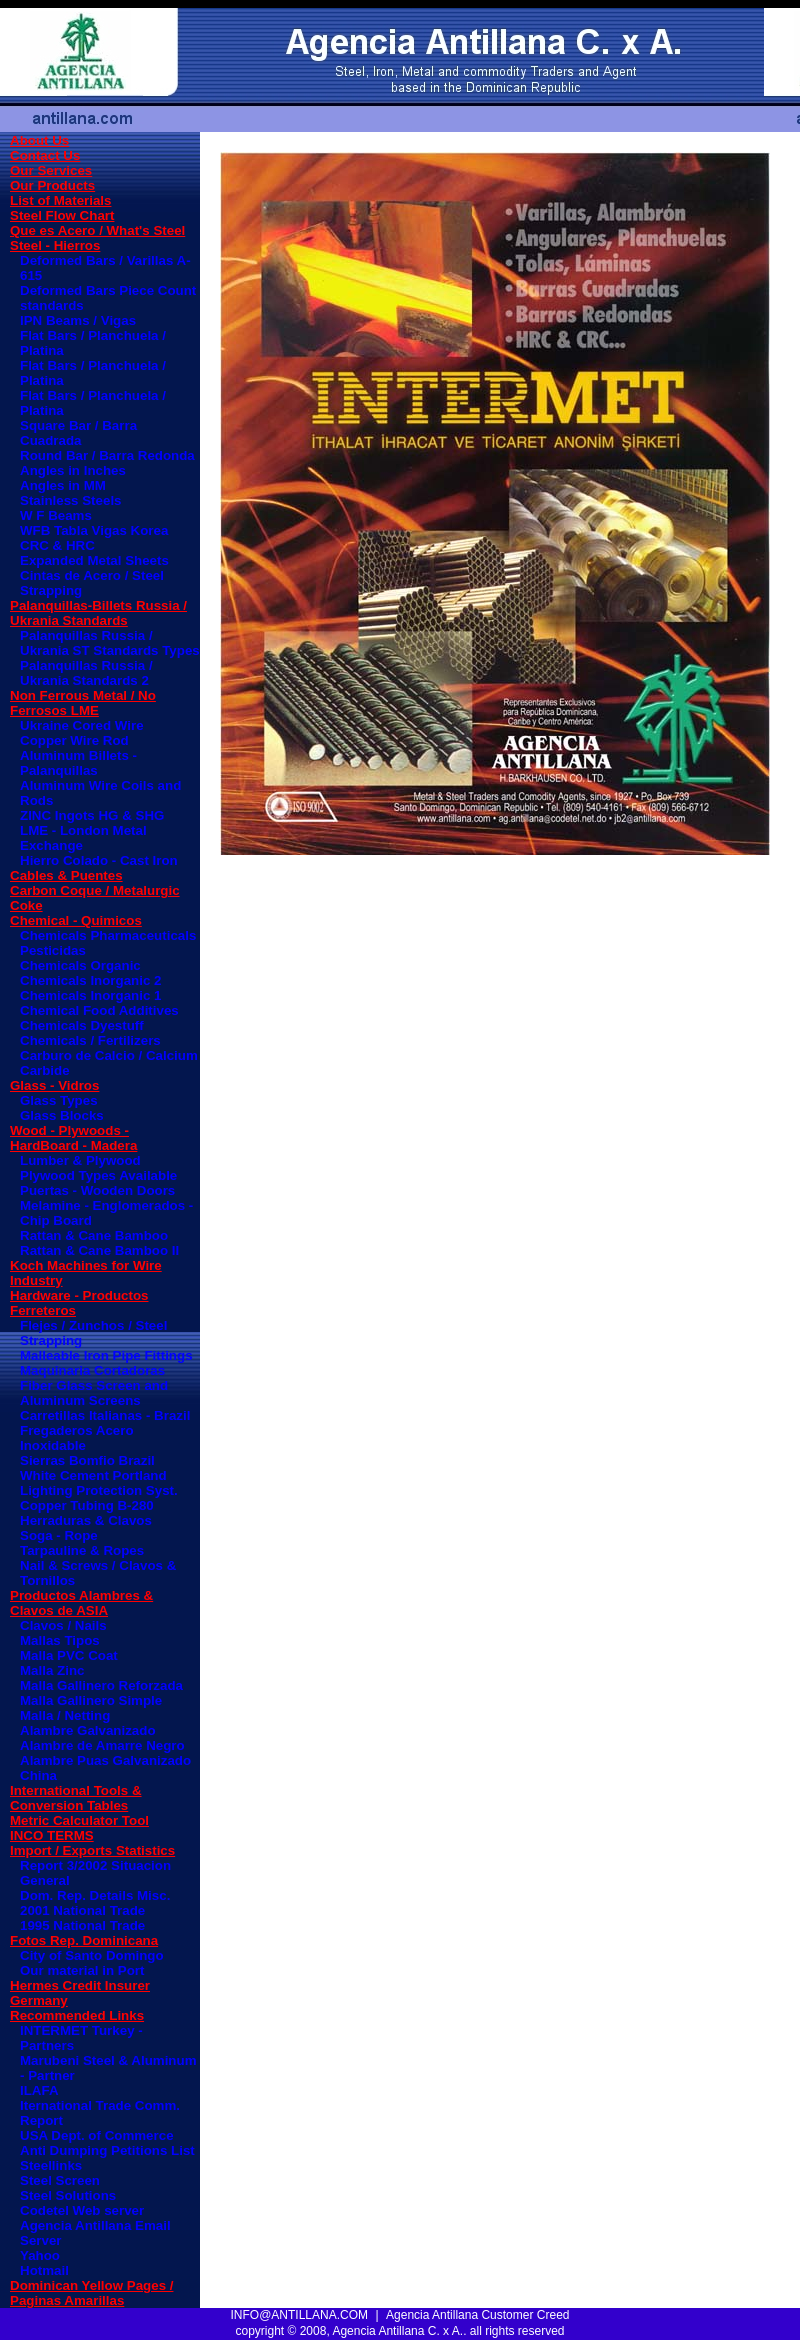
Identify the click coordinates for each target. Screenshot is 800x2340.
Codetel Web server (82, 2210)
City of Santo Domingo (92, 1955)
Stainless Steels (71, 500)
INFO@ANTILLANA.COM (300, 2315)
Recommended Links (77, 2015)
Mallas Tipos (60, 1640)
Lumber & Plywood (80, 1160)
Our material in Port (82, 1970)
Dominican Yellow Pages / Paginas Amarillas (91, 2293)
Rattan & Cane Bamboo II (99, 1250)
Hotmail (44, 2270)
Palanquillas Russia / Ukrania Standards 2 (86, 673)
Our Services (51, 170)
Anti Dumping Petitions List (107, 2150)
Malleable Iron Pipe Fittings (106, 1355)
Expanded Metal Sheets (94, 560)
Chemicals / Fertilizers (90, 1040)
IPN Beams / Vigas (78, 320)
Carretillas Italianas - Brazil (105, 1415)
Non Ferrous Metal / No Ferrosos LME (83, 703)
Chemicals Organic (80, 965)
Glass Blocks (62, 1115)
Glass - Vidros (54, 1085)
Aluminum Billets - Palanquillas (78, 763)
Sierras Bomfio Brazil (87, 1460)
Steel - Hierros (55, 245)
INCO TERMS (52, 1835)
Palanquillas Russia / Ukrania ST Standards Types (110, 643)
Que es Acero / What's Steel (97, 230)
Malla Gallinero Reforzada (101, 1685)
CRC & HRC (57, 545)
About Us (39, 140)
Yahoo (40, 2255)
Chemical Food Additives (99, 1010)
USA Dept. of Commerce (97, 2135)
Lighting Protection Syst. (99, 1490)
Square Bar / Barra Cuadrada (78, 433)
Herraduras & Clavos (86, 1520)
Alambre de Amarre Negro (102, 1745)
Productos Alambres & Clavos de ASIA (81, 1603)
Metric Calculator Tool (79, 1820)
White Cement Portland (93, 1475)
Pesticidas (53, 950)
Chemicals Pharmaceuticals (108, 935)
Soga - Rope (59, 1535)
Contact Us (45, 155)
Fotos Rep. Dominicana (84, 1940)
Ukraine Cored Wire (82, 725)
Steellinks (51, 2165)
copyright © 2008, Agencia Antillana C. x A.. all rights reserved (399, 2331)
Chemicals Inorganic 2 (90, 980)
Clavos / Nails (63, 1625)
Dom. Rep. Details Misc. (95, 1895)
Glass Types (59, 1100)
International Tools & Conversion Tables (76, 1798)
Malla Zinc (52, 1670)
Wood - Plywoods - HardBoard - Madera (73, 1138)
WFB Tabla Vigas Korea (94, 530)
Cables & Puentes (66, 875)
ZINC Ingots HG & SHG (92, 815)
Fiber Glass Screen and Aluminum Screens (94, 1393)
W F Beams (56, 515)
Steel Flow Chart (62, 215)
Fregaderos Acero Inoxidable (77, 1438)
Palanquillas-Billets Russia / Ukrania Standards (98, 613)
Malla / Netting (65, 1715)
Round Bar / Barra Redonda (107, 455)
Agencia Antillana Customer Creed (477, 2315)
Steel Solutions (68, 2195)
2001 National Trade (82, 1910)
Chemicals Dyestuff (82, 1025)
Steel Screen (60, 2180)
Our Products (52, 185)
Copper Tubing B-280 (87, 1505)
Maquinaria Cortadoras (92, 1370)
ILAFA (39, 2090)
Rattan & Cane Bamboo (94, 1235)
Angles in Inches (73, 470)
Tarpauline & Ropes (82, 1550)
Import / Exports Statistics (92, 1850)
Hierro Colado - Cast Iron (99, 860)
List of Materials (60, 200)
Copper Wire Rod (74, 740)
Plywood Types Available (98, 1175)
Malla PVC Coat (69, 1655)
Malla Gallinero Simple (91, 1700)
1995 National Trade (82, 1925)
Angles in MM (63, 485)
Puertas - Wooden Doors (97, 1190)
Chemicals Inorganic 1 (90, 995)
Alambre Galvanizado (88, 1730)
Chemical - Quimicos (76, 920)
